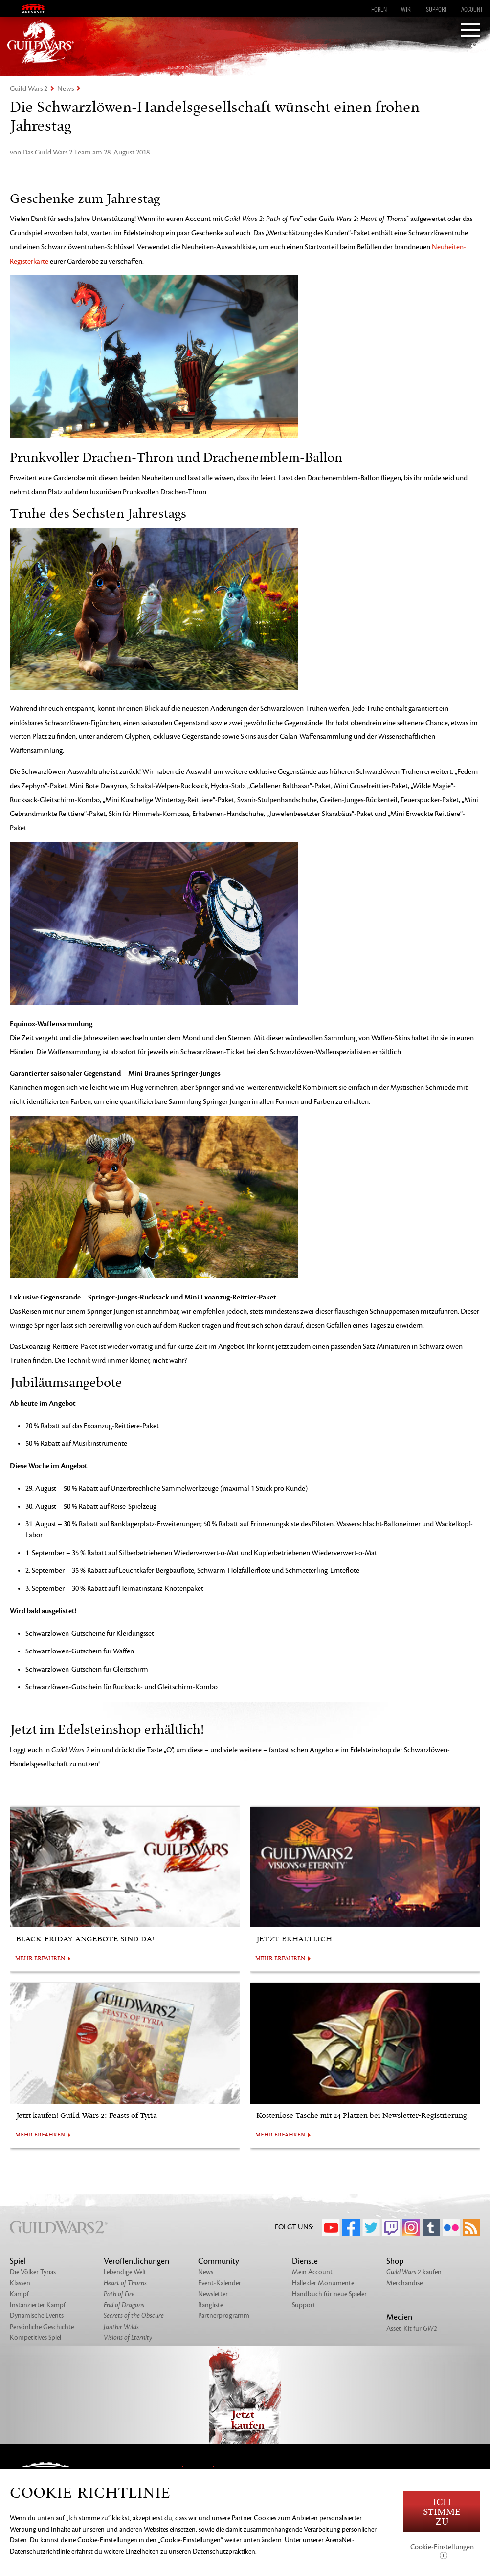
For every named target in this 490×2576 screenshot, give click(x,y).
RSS (471, 2227)
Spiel (18, 2261)
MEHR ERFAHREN (40, 1958)
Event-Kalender (219, 2283)
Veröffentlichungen (136, 2261)
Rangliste (210, 2305)
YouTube (331, 2227)
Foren (379, 9)
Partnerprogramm (223, 2316)
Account (472, 9)
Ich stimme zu (442, 2512)
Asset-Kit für (411, 2328)
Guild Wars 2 (28, 89)
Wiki (406, 9)
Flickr (451, 2227)
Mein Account (312, 2272)
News (65, 89)
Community (218, 2261)
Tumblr (431, 2227)
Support (436, 9)
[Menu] (470, 31)
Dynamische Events (37, 2316)
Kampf (19, 2294)
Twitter (371, 2227)
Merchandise (404, 2283)
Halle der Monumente (323, 2283)
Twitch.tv (391, 2227)
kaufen (414, 2272)
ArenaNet (40, 9)
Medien (399, 2317)
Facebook (351, 2227)
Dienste (305, 2261)
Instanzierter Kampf (38, 2305)
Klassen (20, 2283)
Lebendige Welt (125, 2272)
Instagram (411, 2227)
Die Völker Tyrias (33, 2272)
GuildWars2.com (40, 42)
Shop (394, 2261)
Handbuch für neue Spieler (329, 2294)
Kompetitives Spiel (35, 2338)
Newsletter (213, 2294)
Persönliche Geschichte (42, 2327)
